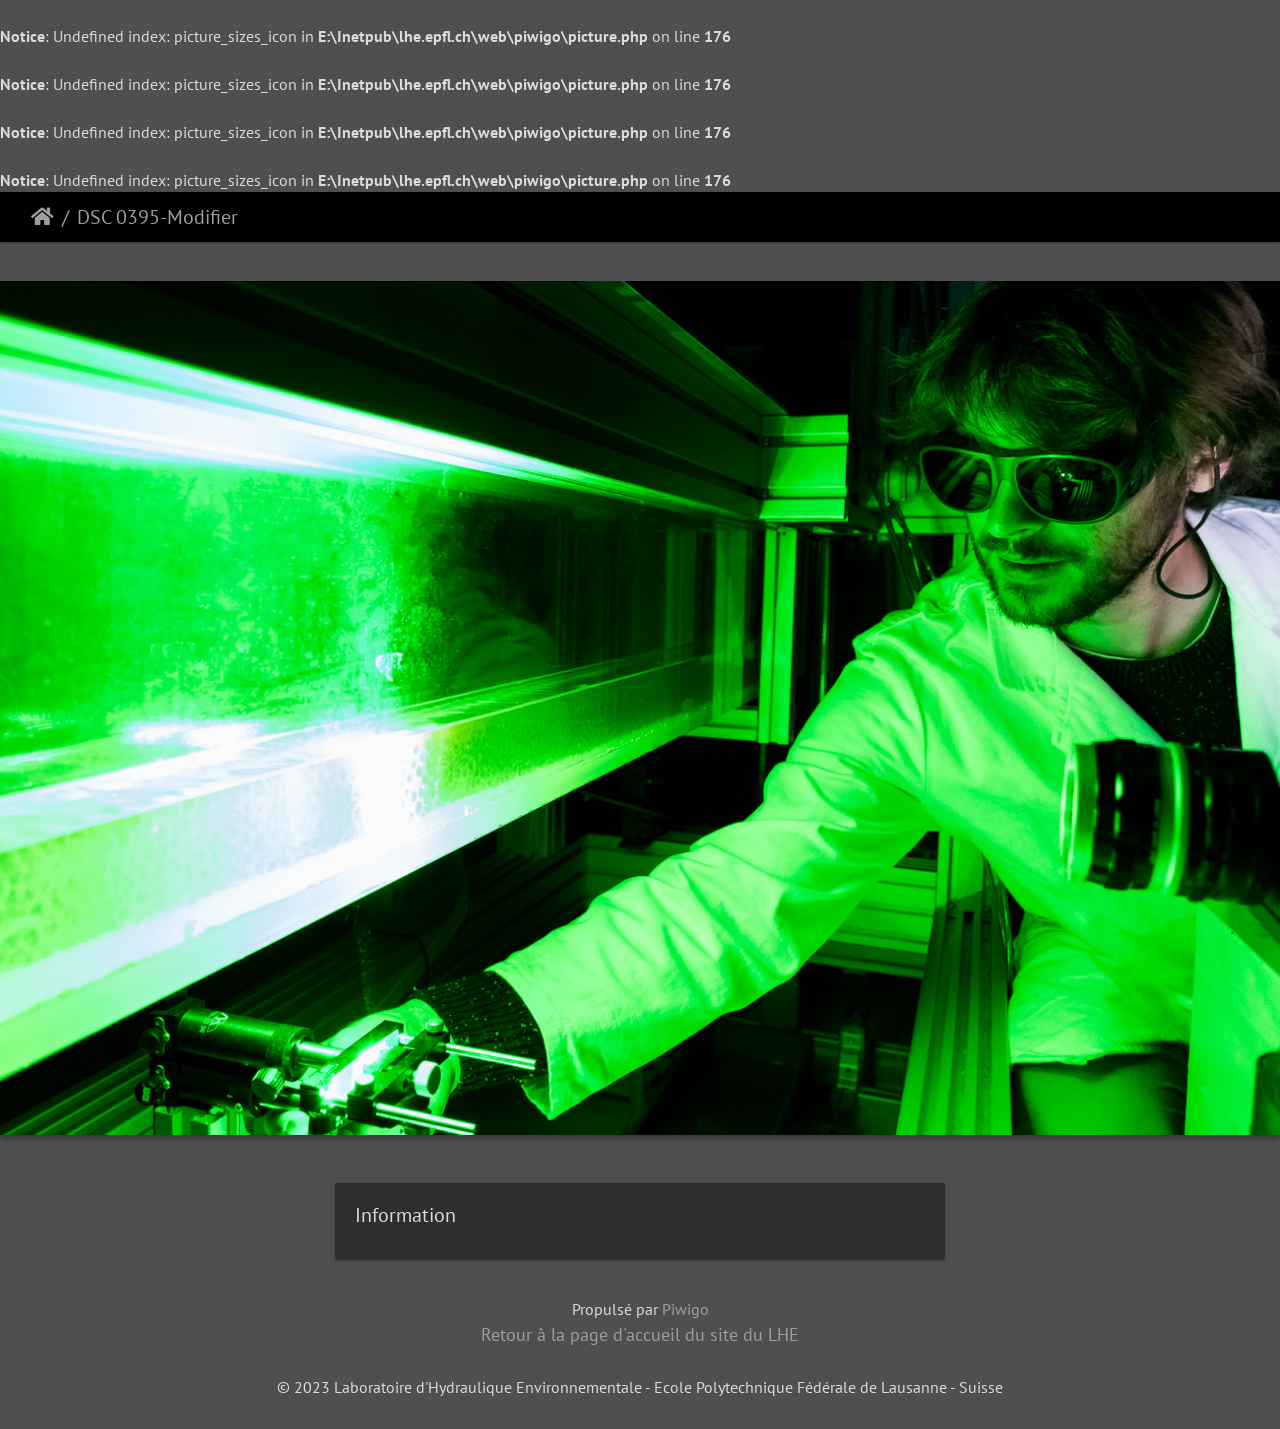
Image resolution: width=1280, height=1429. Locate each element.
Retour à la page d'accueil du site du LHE (640, 1334)
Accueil (42, 217)
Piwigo (685, 1309)
